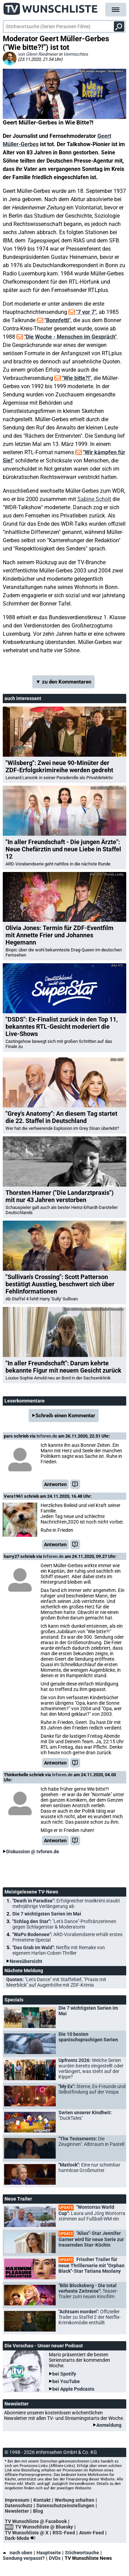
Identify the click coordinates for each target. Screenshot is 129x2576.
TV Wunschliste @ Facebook (36, 2521)
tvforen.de (46, 1436)
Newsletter (17, 2511)
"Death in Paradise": (66, 1903)
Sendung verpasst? (24, 2558)
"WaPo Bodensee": (67, 1937)
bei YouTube (66, 2381)
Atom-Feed (91, 2532)
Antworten (55, 1484)
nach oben (17, 2552)
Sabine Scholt (94, 499)
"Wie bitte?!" (76, 378)
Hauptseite (48, 2552)
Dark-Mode (22, 2538)
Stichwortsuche (82, 2552)
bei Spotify (64, 2374)
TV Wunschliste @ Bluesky (44, 2527)
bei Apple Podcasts (73, 2389)
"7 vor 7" (86, 312)
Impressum (17, 2500)
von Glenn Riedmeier (38, 54)
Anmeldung (108, 2425)
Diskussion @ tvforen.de (32, 1851)
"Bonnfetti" (57, 320)
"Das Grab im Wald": (58, 1950)
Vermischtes (75, 54)
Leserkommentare (24, 1401)
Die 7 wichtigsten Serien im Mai (46, 1914)
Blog (38, 2511)
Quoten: (56, 1982)
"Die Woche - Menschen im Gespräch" (70, 337)
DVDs (55, 2558)
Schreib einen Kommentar (65, 1415)
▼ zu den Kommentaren (64, 682)
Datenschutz (18, 2505)
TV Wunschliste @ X (27, 2532)
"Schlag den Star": (64, 1924)
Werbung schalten (74, 2500)
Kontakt (42, 2500)
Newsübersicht (26, 1961)
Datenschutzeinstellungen (65, 2505)
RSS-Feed (64, 2532)
